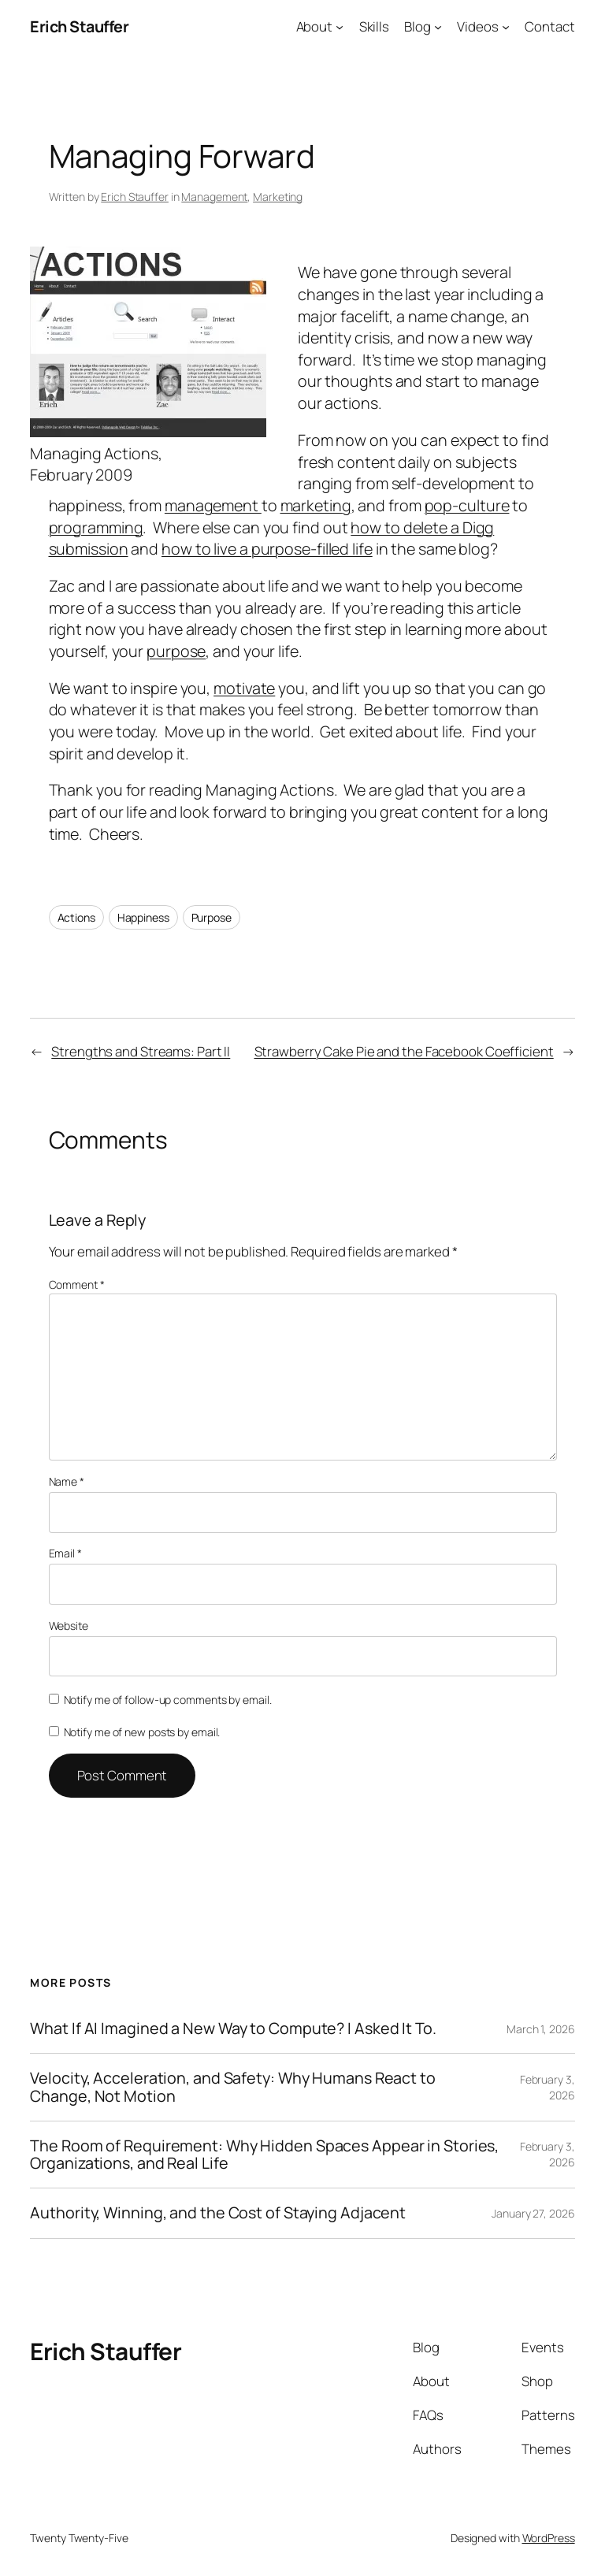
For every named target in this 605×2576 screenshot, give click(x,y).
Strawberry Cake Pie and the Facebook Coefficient (404, 1051)
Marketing (277, 196)
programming (96, 527)
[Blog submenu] (438, 27)
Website (68, 1625)
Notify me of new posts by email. (142, 1731)
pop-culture (467, 505)
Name (66, 1481)
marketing (315, 505)
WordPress (548, 2537)
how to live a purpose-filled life (267, 548)
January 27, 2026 (533, 2213)
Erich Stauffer (79, 26)
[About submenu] (339, 27)
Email (65, 1553)
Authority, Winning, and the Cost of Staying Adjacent (218, 2213)
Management (214, 196)
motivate (244, 688)
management (213, 505)
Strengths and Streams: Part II (140, 1051)
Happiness (143, 917)
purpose (176, 651)
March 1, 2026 (541, 2028)
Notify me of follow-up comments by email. (168, 1699)
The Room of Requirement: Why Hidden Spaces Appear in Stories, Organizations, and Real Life (264, 2154)
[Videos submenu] (506, 27)
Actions (76, 917)
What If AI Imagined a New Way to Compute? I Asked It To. (233, 2028)
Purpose (211, 917)
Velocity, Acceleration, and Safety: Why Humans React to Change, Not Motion (233, 2086)
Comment (77, 1284)
